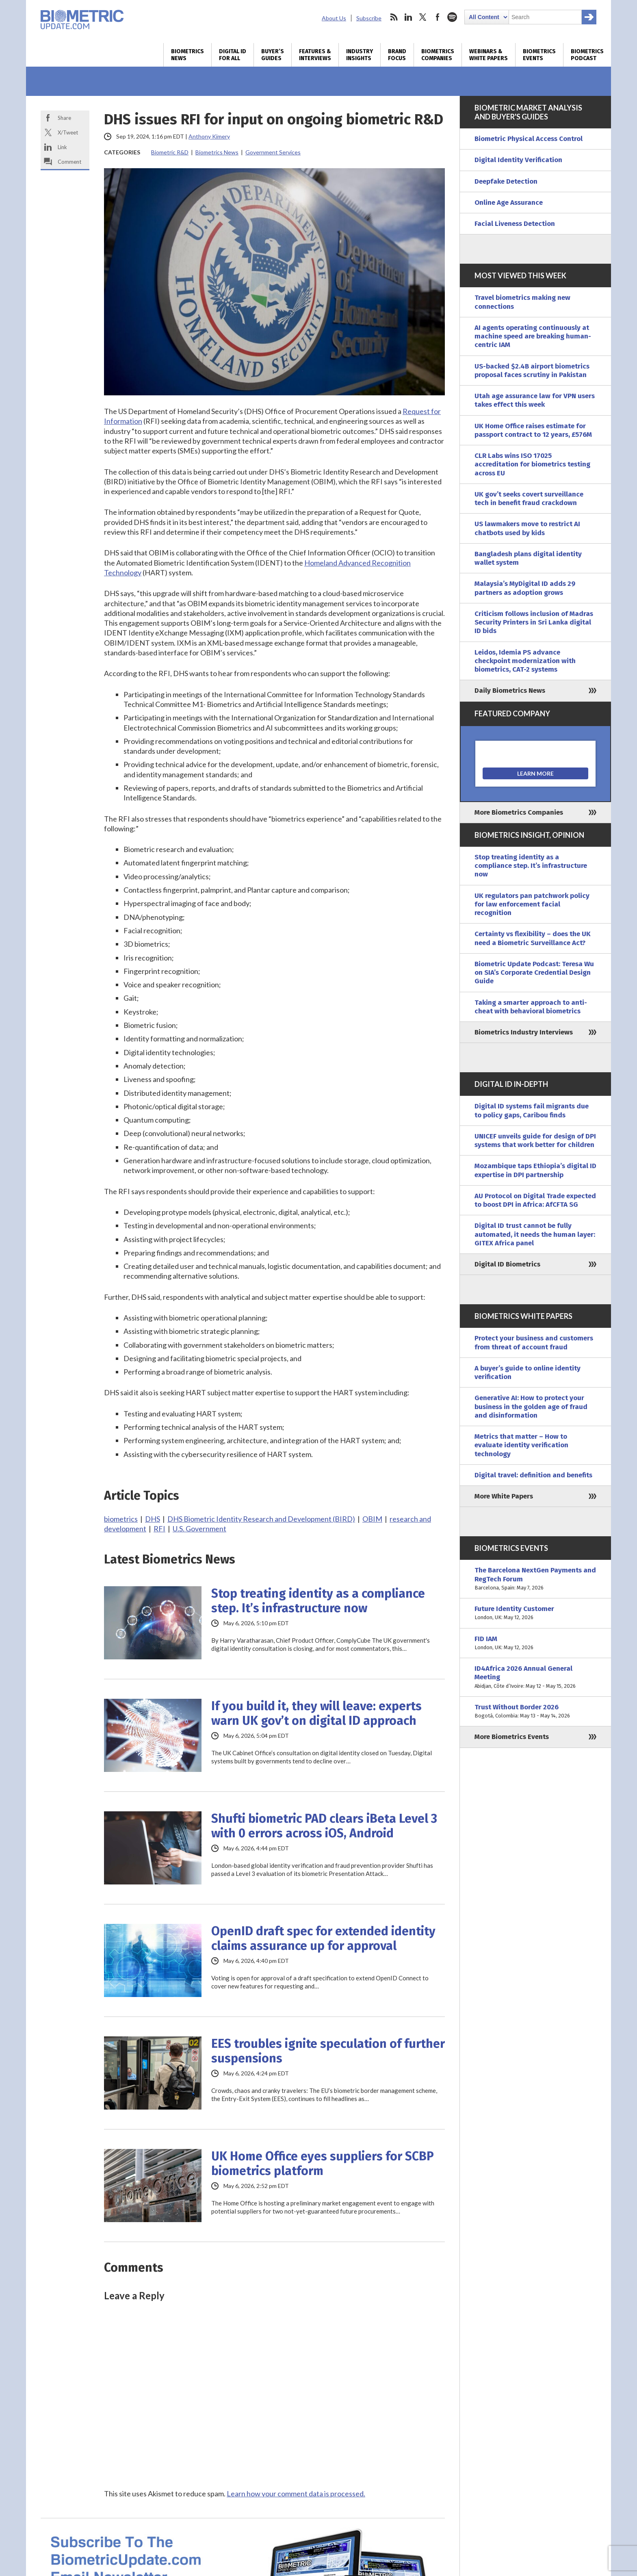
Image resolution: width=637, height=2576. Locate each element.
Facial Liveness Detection (514, 223)
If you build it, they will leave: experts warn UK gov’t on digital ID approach (316, 1713)
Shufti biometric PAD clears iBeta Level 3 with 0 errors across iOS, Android (324, 1826)
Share (64, 118)
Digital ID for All (232, 55)
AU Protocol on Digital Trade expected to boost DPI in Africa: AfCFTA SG (535, 1200)
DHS (152, 1518)
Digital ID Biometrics (507, 1264)
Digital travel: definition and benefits (533, 1475)
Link (62, 147)
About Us (334, 18)
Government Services (273, 152)
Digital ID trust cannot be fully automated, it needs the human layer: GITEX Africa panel (534, 1234)
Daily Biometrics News (509, 690)
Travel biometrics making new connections (522, 301)
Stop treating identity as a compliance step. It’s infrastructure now (318, 1600)
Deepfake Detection (505, 181)
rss (393, 17)
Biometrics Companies (437, 55)
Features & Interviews (315, 55)
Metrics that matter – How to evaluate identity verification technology (521, 1445)
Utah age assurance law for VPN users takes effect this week (534, 400)
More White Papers (503, 1496)
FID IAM (535, 1643)
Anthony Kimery (209, 136)
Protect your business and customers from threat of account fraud (533, 1342)
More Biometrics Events (511, 1737)
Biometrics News (187, 55)
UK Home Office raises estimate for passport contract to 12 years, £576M (533, 430)
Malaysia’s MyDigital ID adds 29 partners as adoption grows (524, 587)
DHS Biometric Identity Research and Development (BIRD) (261, 1518)
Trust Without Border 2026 (535, 1711)
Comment (69, 161)
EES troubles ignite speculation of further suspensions (328, 2051)
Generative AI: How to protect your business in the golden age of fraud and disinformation (530, 1407)
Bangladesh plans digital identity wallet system (528, 558)
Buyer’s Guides (272, 55)
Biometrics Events (539, 55)
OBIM (372, 1518)
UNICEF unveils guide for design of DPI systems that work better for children (535, 1140)
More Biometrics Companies (518, 812)
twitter (423, 17)
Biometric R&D (169, 152)
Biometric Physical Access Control (528, 138)
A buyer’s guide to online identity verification (527, 1372)
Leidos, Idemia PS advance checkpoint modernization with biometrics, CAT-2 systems (525, 661)
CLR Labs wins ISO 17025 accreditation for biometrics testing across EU (532, 464)
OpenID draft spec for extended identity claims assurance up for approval (323, 1938)
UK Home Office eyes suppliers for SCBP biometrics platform (322, 2163)
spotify (452, 17)
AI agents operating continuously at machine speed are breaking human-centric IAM (532, 336)
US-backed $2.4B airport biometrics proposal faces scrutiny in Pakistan (531, 370)
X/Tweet (68, 132)
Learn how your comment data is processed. (296, 2493)
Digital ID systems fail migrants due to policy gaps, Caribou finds (531, 1110)
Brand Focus (397, 55)
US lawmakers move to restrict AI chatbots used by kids (527, 528)
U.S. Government (199, 1528)
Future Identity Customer (535, 1613)
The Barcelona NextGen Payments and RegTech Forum (535, 1579)
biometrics (121, 1518)
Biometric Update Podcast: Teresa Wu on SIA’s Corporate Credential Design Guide (534, 973)
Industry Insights (359, 55)
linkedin (408, 17)
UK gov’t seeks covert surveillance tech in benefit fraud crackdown (528, 498)
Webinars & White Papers (488, 55)
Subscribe (368, 18)
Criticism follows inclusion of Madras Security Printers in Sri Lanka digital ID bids (533, 622)
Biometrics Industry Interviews (523, 1032)
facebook (437, 17)
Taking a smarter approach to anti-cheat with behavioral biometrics (530, 1006)
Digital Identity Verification (518, 160)
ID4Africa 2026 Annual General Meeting (535, 1677)
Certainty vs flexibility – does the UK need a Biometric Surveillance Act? (532, 938)
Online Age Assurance (508, 202)
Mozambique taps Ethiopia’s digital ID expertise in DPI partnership (535, 1170)
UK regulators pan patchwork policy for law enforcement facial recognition (531, 904)
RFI (159, 1528)
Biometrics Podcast (587, 55)
